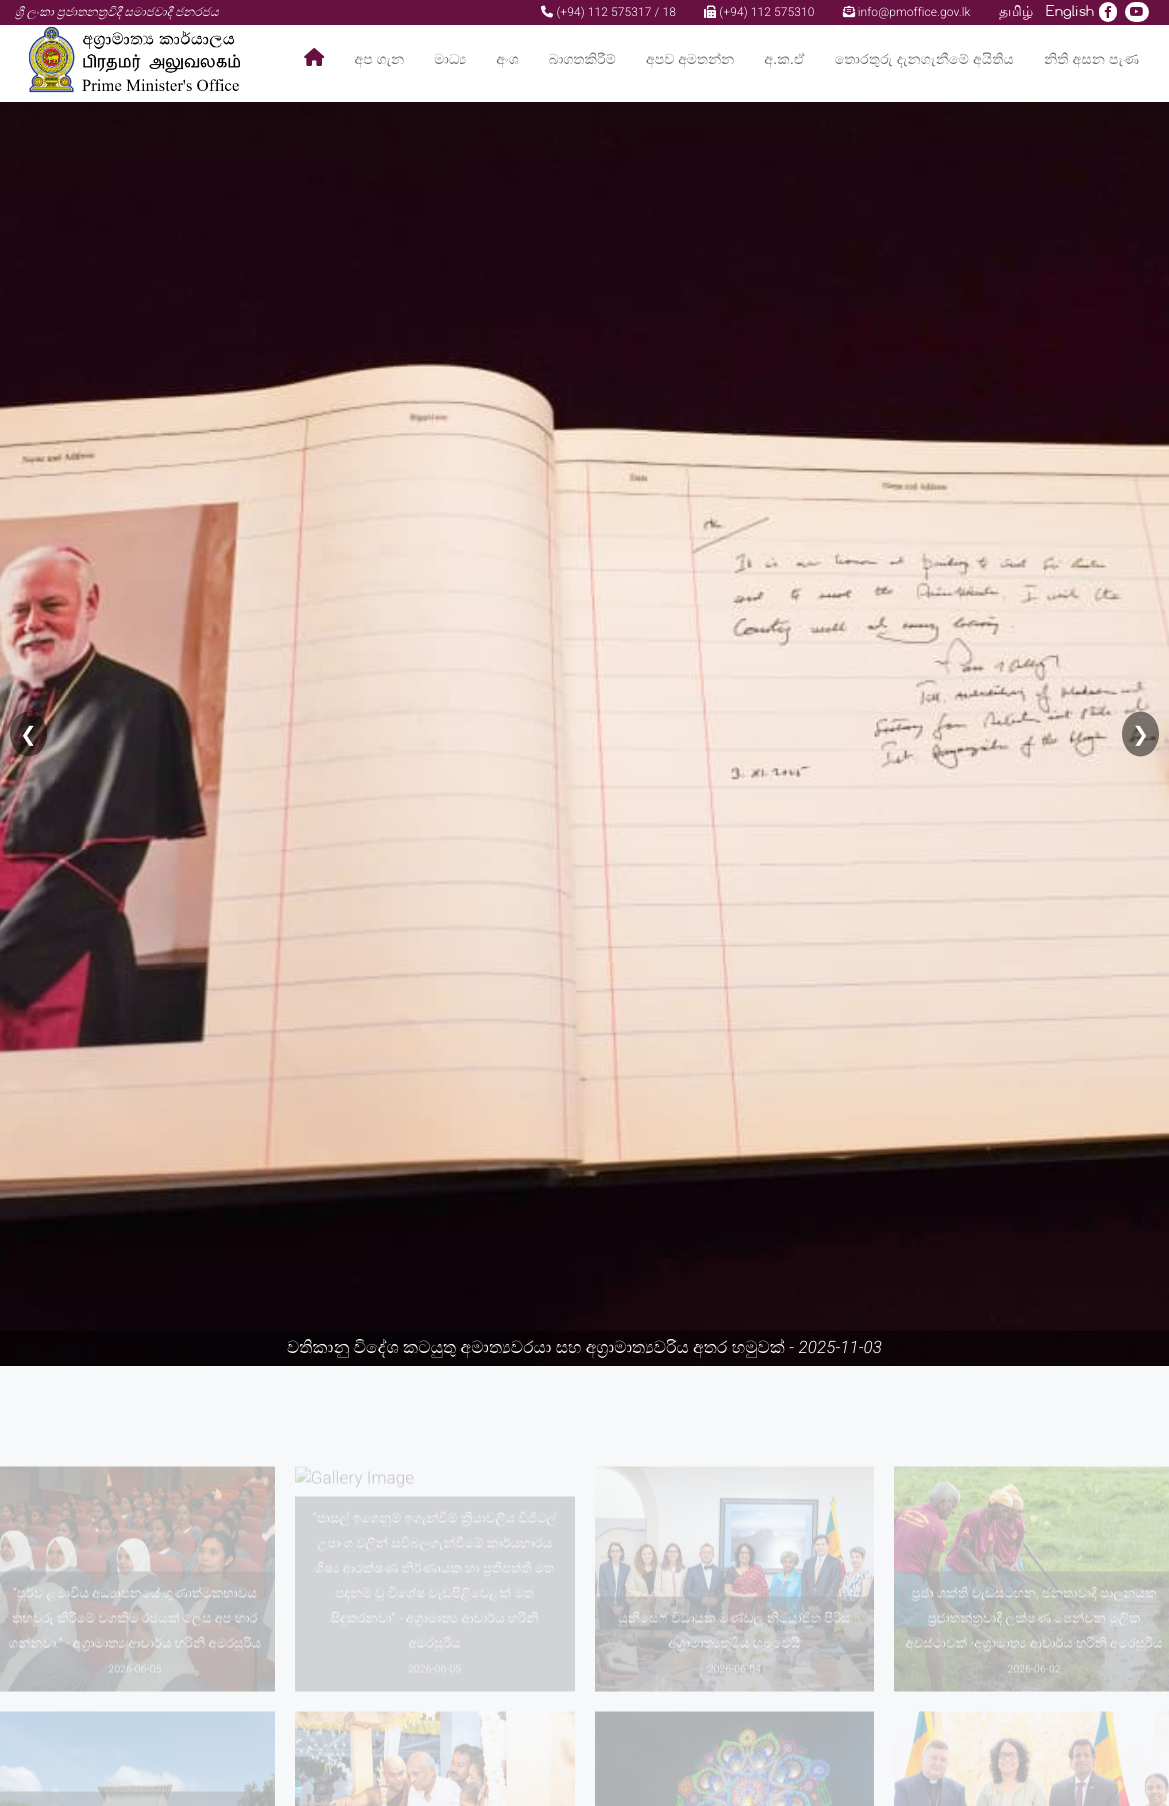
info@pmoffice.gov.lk (907, 12)
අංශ (507, 59)
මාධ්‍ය (450, 59)
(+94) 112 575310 (759, 12)
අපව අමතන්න (690, 59)
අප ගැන (380, 59)
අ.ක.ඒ (784, 59)
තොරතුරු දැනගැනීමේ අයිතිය (924, 59)
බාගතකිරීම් (582, 59)
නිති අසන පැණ (1091, 59)
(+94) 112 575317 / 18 (608, 12)
